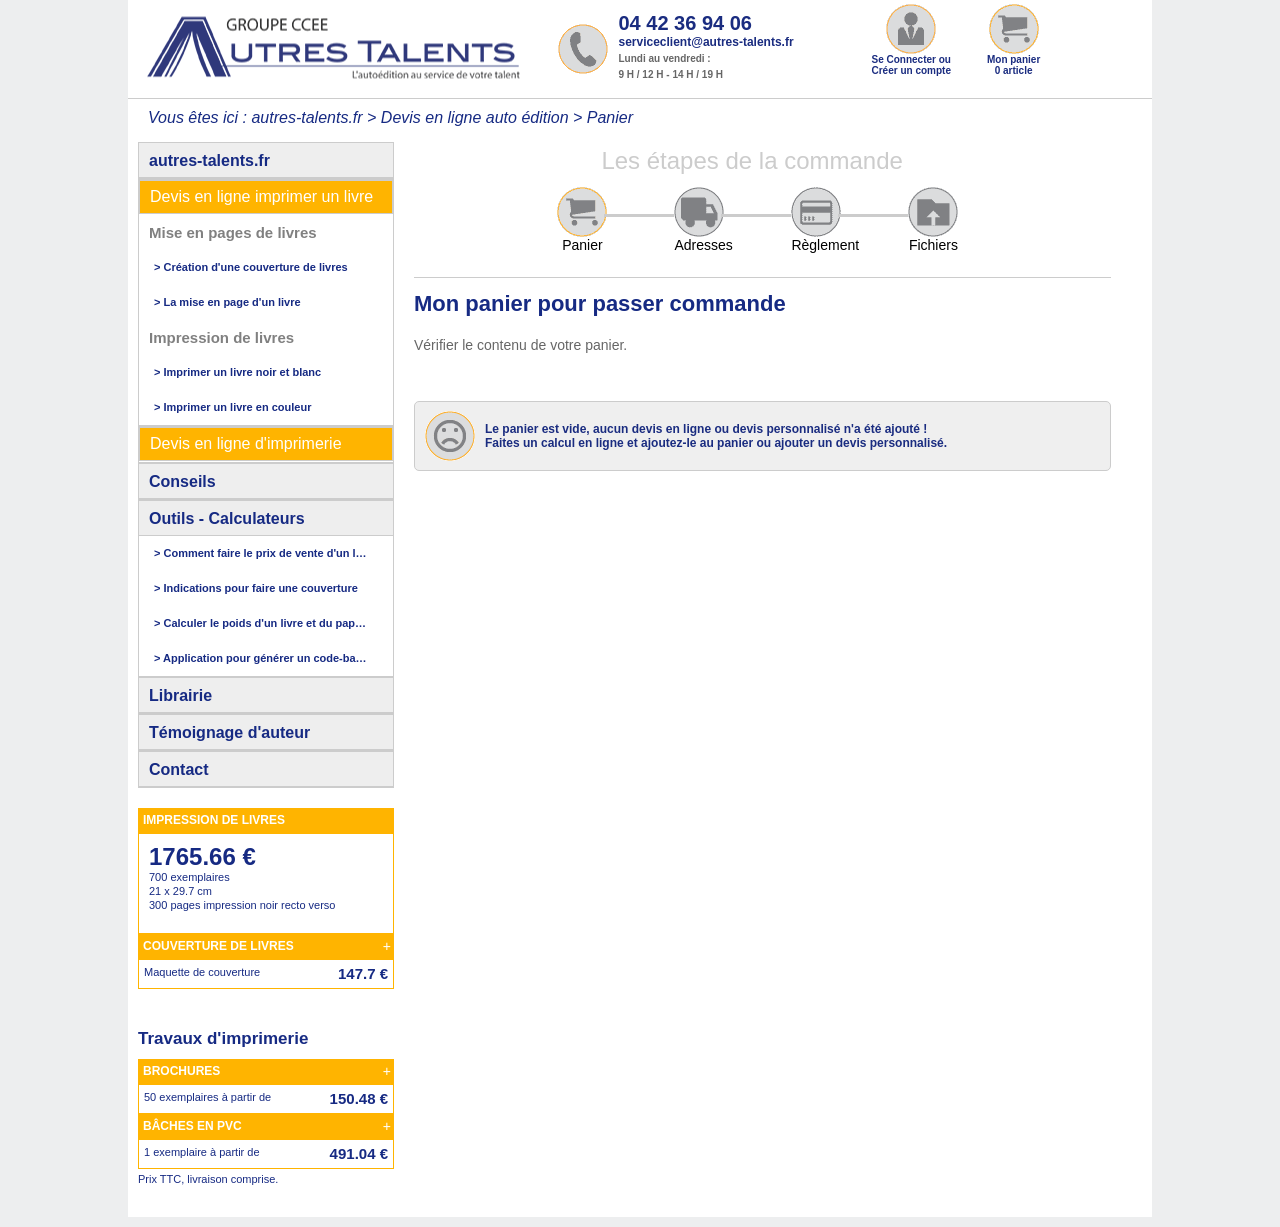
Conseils (182, 481)
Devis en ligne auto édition (475, 117)
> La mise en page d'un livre (227, 302)
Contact (179, 769)
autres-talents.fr (209, 160)
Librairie (180, 695)
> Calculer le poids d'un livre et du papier (261, 623)
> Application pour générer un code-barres (261, 658)
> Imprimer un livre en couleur (232, 407)
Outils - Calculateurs (227, 518)
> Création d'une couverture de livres (251, 267)
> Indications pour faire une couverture (256, 588)
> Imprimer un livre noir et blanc (237, 372)
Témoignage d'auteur (229, 732)
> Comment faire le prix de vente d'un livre (261, 553)
